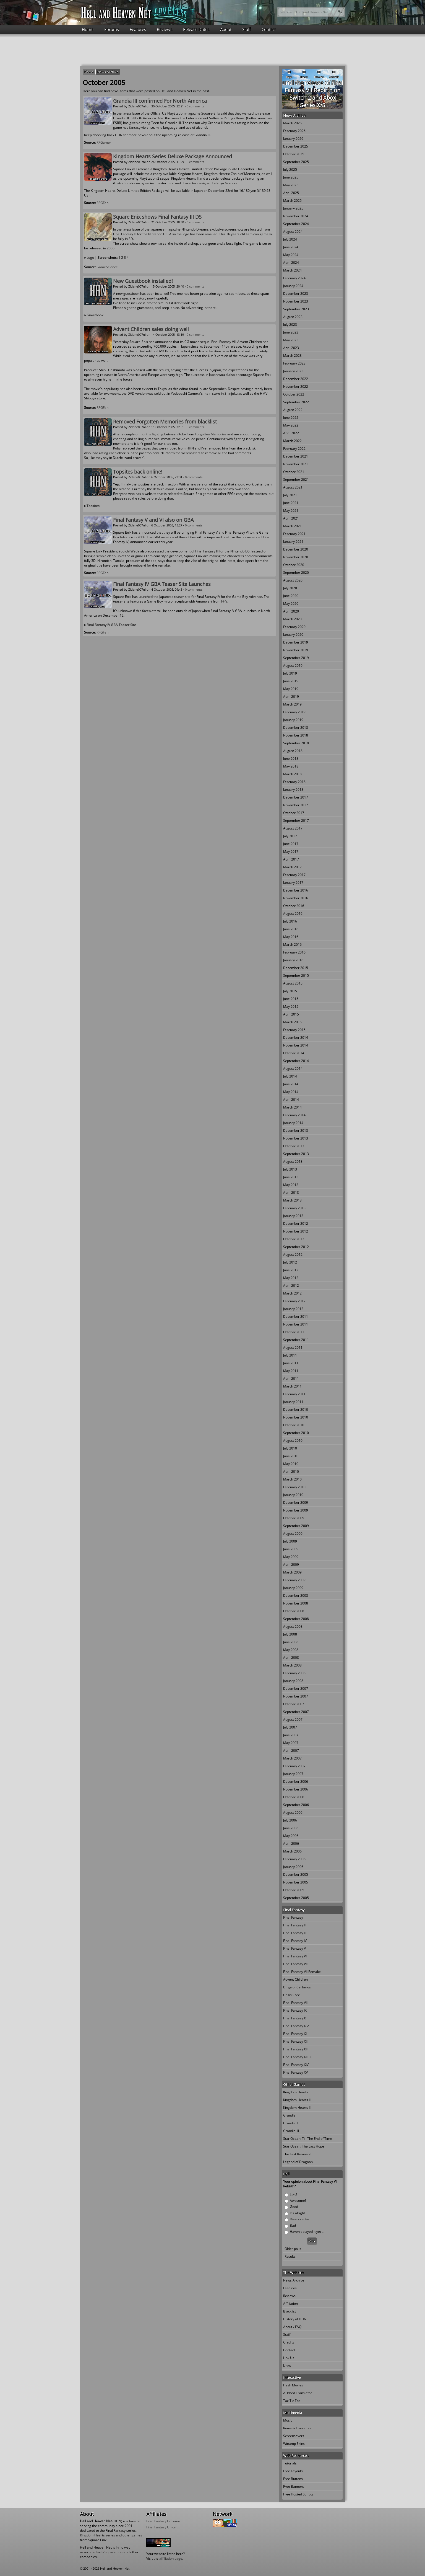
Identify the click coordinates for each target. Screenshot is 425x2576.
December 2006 (295, 1781)
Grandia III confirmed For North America (160, 100)
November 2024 (295, 216)
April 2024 (291, 262)
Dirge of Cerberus (297, 1987)
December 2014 (295, 1037)
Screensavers (293, 2435)
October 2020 (293, 564)
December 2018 (295, 727)
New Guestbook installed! (143, 281)
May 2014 (290, 1091)
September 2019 (296, 657)
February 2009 (294, 1580)
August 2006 (293, 1812)
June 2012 (290, 1270)
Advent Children (295, 1979)
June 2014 (290, 1084)
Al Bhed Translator (297, 2393)
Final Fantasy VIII (295, 2002)
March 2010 (292, 1479)
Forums (111, 29)
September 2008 (296, 1618)
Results (290, 2256)
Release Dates (196, 29)
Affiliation (290, 2303)
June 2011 (290, 1363)
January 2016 (293, 960)
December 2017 (295, 797)
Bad (293, 2225)
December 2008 (295, 1595)
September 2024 (296, 223)
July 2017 (290, 836)
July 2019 (290, 673)
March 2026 (292, 123)
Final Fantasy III (294, 1933)
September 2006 (296, 1804)
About (225, 29)
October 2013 (293, 1146)
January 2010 (293, 1494)
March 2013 (292, 1200)
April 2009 (291, 1564)
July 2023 (290, 324)
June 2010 (290, 1456)
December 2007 (295, 1688)
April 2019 (291, 696)
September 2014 (296, 1060)
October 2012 (293, 1239)
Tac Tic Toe (292, 2400)
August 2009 (293, 1533)
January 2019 (293, 719)
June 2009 (290, 1549)
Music (287, 2420)
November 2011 (295, 1324)
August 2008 (293, 1626)
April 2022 (291, 433)
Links (287, 2365)
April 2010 (291, 1471)
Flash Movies (293, 2385)
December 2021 (295, 456)
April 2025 (291, 192)
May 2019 (290, 688)
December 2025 (295, 146)
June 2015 (290, 998)
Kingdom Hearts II (297, 2099)
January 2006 (293, 1866)
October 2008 (293, 1611)
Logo (90, 257)
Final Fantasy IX (295, 2010)
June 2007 (290, 1735)
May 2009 (290, 1556)
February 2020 (294, 626)
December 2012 (295, 1223)
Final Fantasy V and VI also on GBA (153, 519)
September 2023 (296, 309)
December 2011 (295, 1316)
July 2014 (290, 1076)
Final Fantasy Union (161, 2527)
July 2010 (290, 1448)
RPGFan (102, 202)
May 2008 (290, 1649)
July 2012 (290, 1262)
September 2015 (296, 975)
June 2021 (290, 502)
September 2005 (296, 1897)
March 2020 (292, 619)
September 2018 (296, 743)
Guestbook (95, 315)
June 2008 (290, 1642)
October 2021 (293, 471)
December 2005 (295, 1874)
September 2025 (296, 161)
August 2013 (293, 1161)
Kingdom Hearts (295, 2092)
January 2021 (293, 541)
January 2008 (293, 1680)
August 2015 (293, 983)
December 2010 (295, 1409)
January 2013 (293, 1215)
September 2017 (296, 820)
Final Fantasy (293, 1917)
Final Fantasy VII (295, 1964)
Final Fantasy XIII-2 (297, 2057)
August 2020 (293, 580)
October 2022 (293, 394)
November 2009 (295, 1510)
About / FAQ (292, 2326)
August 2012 (293, 1254)
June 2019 (290, 681)
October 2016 (293, 905)
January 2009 (293, 1587)
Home (87, 29)
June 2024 (290, 247)
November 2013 (295, 1138)
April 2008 (291, 1657)
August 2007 (293, 1719)
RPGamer (104, 142)
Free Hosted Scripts (298, 2494)
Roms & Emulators (297, 2428)
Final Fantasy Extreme (163, 2521)
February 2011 (294, 1394)
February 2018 (294, 781)
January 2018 (293, 789)
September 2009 (296, 1525)
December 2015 (295, 967)
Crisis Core (291, 1995)
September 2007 (296, 1711)
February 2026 (294, 130)
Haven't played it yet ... (307, 2231)
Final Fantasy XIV (296, 2064)
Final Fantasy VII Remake (302, 1971)
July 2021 (290, 495)
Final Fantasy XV (295, 2072)
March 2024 (292, 270)
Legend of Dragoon (298, 2161)
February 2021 (294, 533)
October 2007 (293, 1704)
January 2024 (293, 285)
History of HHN (294, 2319)
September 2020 (296, 572)
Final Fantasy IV (295, 1940)
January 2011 (293, 1401)
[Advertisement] (212, 49)
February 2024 (294, 278)
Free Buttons (293, 2478)
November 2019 (295, 650)
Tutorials (290, 2463)
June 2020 (290, 595)
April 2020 (291, 611)
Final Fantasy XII (295, 2041)
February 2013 (294, 1208)
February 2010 (294, 1487)
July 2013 (290, 1169)
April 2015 (291, 1014)
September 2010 (296, 1432)
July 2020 (290, 588)
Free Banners (293, 2486)
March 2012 (292, 1293)
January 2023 (293, 371)
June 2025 (290, 177)
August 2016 (293, 913)
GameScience (107, 267)
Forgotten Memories (210, 434)
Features (138, 29)
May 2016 (290, 936)
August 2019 (293, 665)
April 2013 (291, 1192)
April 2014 (291, 1099)
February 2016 (294, 952)
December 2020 (295, 549)
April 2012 (291, 1285)
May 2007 (290, 1742)
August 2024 (293, 231)
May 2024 (290, 254)
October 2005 (293, 1890)
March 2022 (292, 440)
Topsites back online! (137, 471)
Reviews (164, 29)
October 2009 (293, 1518)
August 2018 (293, 750)
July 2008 (290, 1634)
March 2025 (292, 200)
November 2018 (295, 735)
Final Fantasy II (294, 1925)
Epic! (293, 2194)
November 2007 (295, 1696)
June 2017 (290, 843)
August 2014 (293, 1068)
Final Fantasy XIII (295, 2049)
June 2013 (290, 1177)
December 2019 (295, 642)
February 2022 (294, 448)
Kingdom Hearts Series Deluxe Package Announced (172, 156)
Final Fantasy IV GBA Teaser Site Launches (162, 584)
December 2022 (295, 378)
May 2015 (290, 1006)
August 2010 (293, 1440)
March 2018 (292, 774)
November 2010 (295, 1417)
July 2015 (290, 991)
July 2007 (290, 1727)
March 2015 (292, 1022)
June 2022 (290, 417)
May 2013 (290, 1184)
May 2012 (290, 1277)
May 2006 (290, 1835)
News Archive (107, 71)
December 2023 (295, 293)
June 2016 (290, 929)
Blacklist (289, 2311)
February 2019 (294, 712)
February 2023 (294, 363)
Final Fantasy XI (295, 2033)
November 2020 (295, 557)
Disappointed (300, 2219)
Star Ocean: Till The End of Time (307, 2138)
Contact (269, 29)
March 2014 (292, 1107)
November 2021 (295, 464)
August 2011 (293, 1347)
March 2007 (292, 1758)
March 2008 (292, 1665)
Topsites (93, 505)
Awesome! (298, 2200)
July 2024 (290, 239)
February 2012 (294, 1301)
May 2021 (290, 510)
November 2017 (295, 805)
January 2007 (293, 1773)
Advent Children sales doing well (151, 329)
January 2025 (293, 208)
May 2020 (290, 603)
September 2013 (296, 1153)
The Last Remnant (297, 2154)
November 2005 (295, 1882)
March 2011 (292, 1386)
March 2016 (292, 944)
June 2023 (290, 332)
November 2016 (295, 898)
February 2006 (294, 1859)
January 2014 (293, 1122)
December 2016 (295, 890)
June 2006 (290, 1828)
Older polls (293, 2248)
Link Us (288, 2357)
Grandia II (290, 2123)
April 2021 (291, 518)
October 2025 (293, 154)
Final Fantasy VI (295, 1956)
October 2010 (293, 1425)
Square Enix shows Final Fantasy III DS (157, 216)
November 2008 (295, 1603)
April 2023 (291, 347)
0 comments (195, 106)
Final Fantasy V (294, 1948)
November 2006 (295, 1789)
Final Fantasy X (294, 2018)
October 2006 (293, 1797)
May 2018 (290, 766)
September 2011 (296, 1339)
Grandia (289, 2115)
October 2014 (293, 1053)
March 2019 (292, 704)
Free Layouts (293, 2471)
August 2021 (293, 487)
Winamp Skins (294, 2443)
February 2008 (294, 1673)
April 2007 (291, 1750)
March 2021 (292, 526)
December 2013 (295, 1130)
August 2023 (293, 316)
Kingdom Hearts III (297, 2107)
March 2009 (292, 1572)
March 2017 (292, 867)
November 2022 (295, 386)
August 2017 (293, 828)
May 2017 (290, 851)
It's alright (297, 2213)
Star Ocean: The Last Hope (303, 2146)
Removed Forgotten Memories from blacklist (165, 421)
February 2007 (294, 1766)
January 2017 (293, 882)
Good (294, 2206)
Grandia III (291, 2130)
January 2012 (293, 1308)
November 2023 (295, 301)
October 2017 (293, 812)
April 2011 (291, 1378)
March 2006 (292, 1851)
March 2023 (292, 355)
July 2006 (290, 1820)
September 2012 (296, 1246)
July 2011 (290, 1355)
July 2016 (290, 921)
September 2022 (296, 402)
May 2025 (290, 185)
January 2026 (293, 138)
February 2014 (294, 1115)
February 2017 (294, 874)
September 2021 (296, 479)
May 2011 (290, 1370)
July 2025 (290, 169)
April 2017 (291, 859)
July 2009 (290, 1541)
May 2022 (290, 425)
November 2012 (295, 1231)
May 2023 (290, 340)
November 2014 (295, 1045)
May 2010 (290, 1463)
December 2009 (295, 1502)
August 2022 (293, 409)
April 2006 (291, 1843)
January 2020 (293, 634)
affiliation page (170, 2558)
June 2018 (290, 758)
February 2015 (294, 1029)
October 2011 (293, 1332)
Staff (246, 29)
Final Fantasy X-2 (296, 2026)
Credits (288, 2342)
